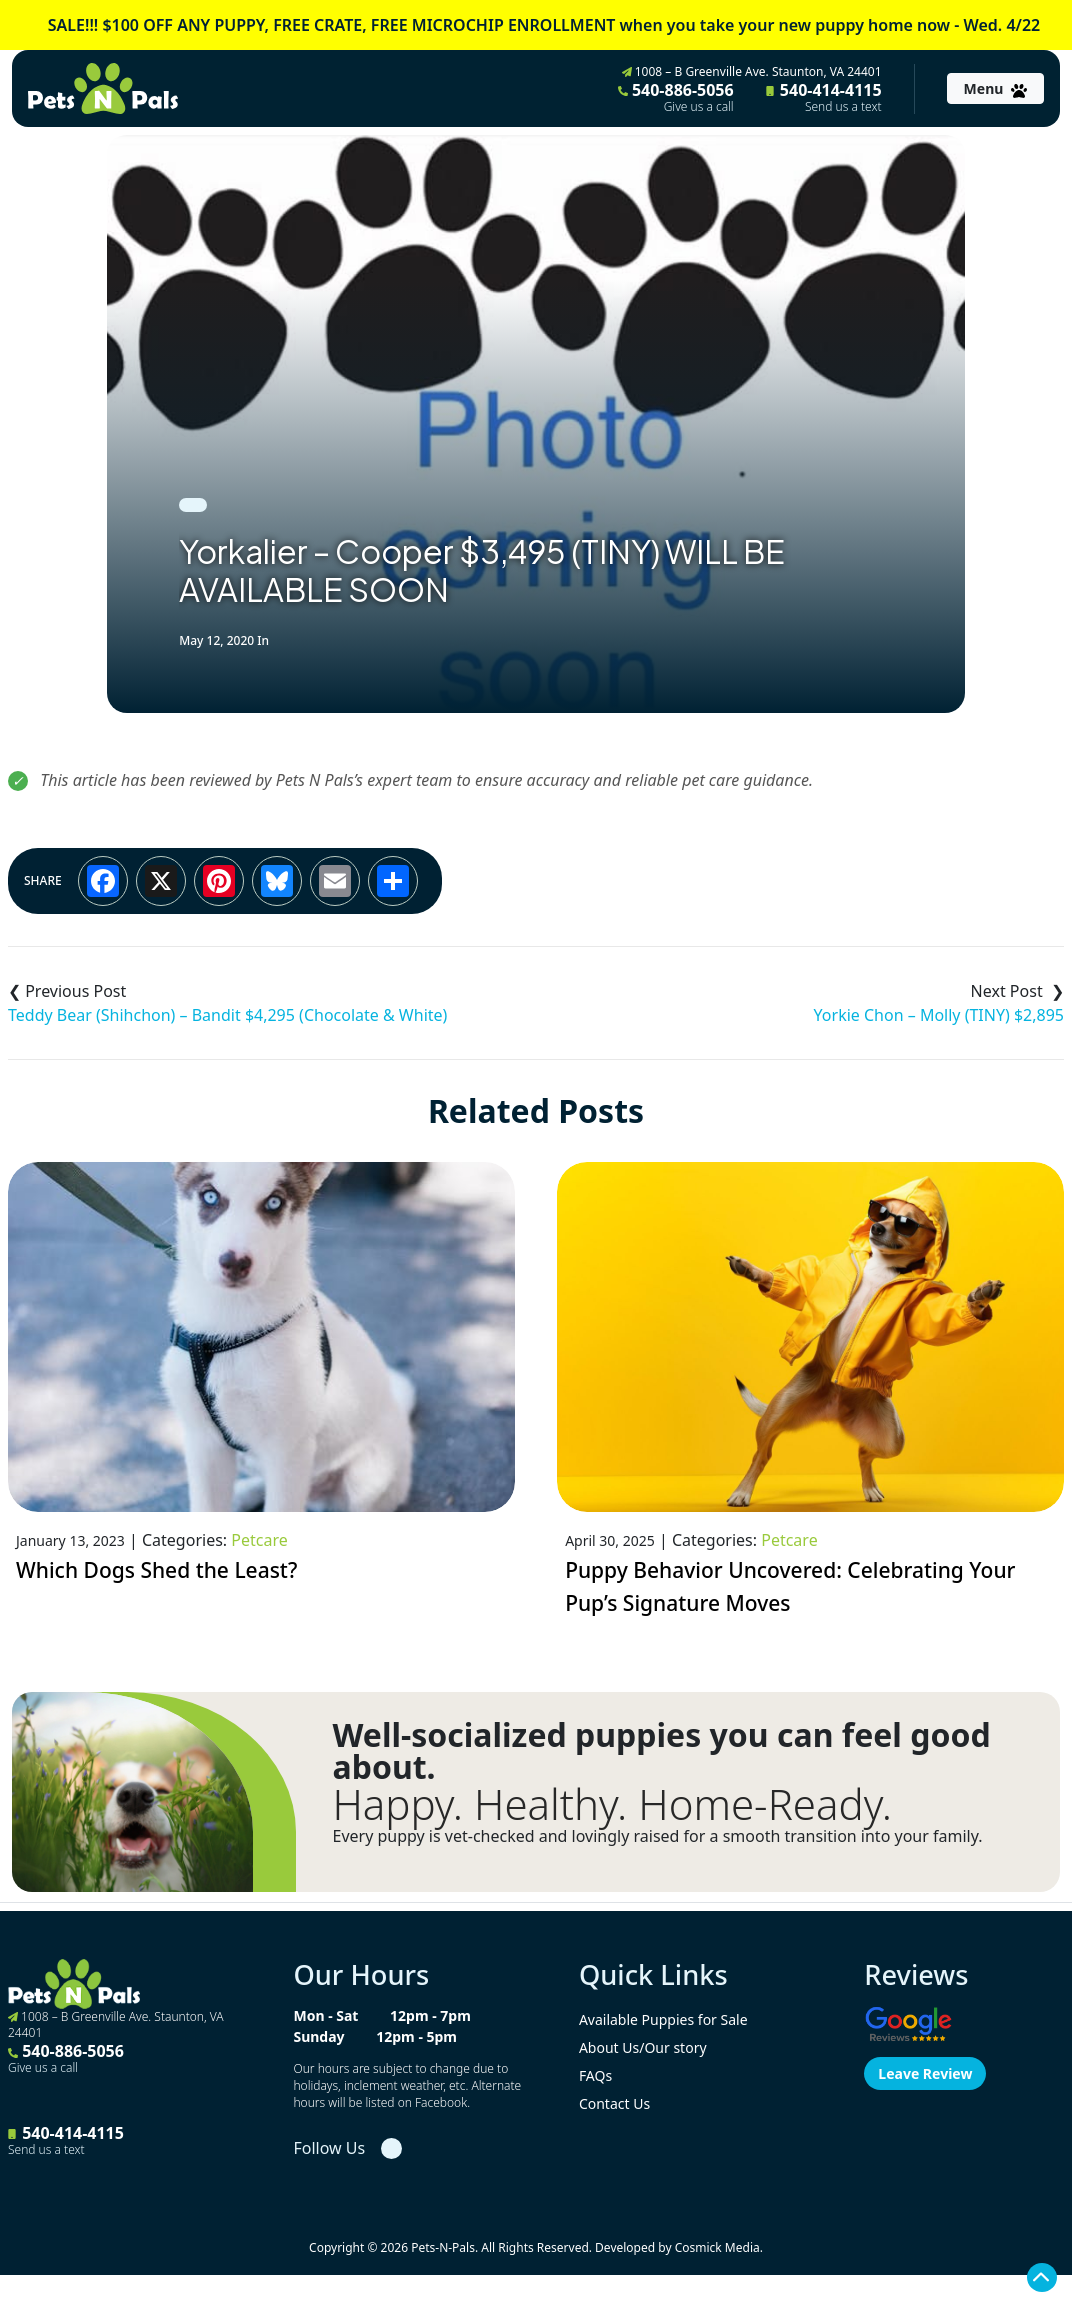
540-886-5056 (676, 97)
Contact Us (614, 2103)
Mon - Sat (325, 2015)
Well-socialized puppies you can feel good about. (661, 1751)
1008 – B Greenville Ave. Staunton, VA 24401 (752, 71)
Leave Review (925, 2073)
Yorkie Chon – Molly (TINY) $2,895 (939, 1015)
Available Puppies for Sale (663, 2019)
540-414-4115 (824, 97)
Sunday (318, 2036)
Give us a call (699, 107)
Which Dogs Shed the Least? (156, 1570)
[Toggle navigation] (995, 88)
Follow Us (329, 2148)
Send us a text (843, 107)
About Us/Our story (643, 2047)
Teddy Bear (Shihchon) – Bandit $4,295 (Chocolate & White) (227, 1015)
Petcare (259, 1540)
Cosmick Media (717, 2247)
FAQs (595, 2075)
